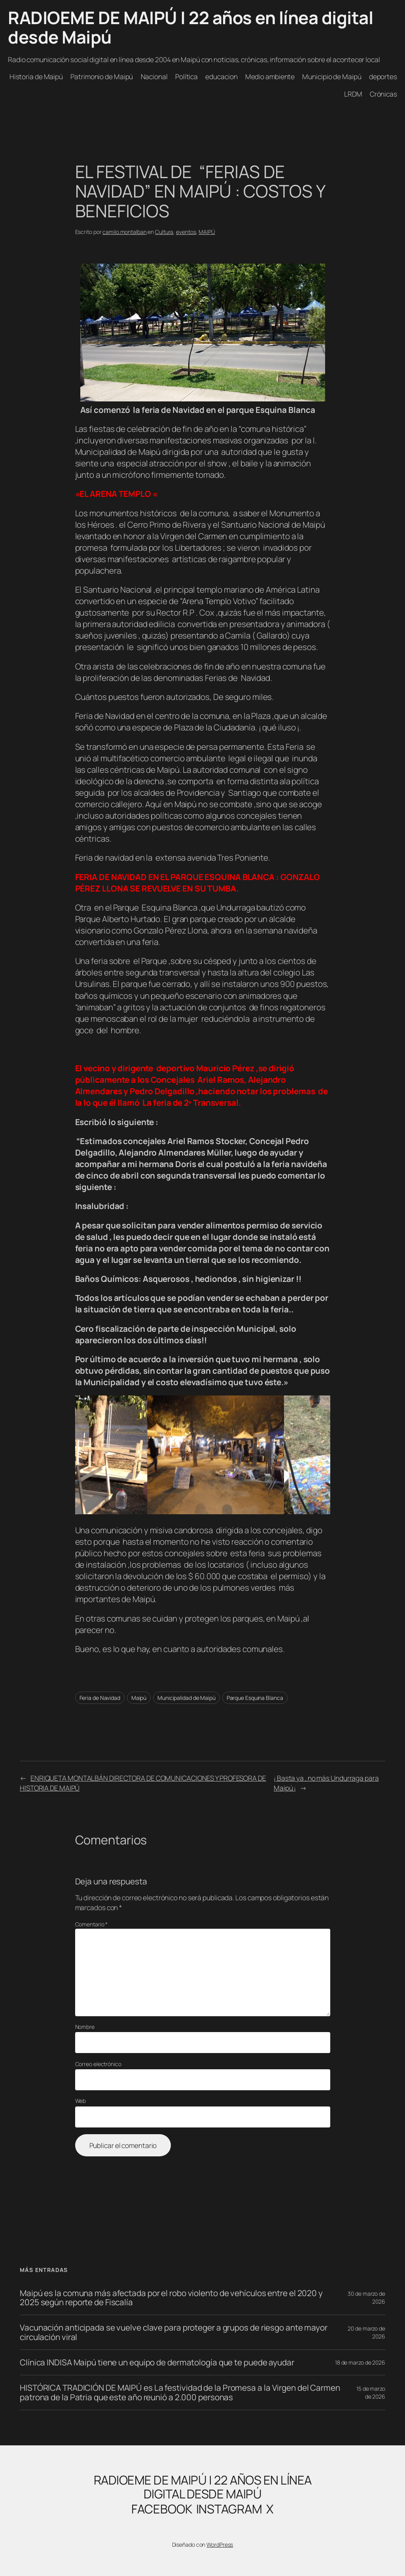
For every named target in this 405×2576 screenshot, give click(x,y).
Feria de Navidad (99, 1697)
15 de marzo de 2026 (370, 2392)
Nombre (85, 2026)
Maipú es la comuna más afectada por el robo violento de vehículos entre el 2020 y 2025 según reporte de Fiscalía (171, 2298)
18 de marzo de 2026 (360, 2362)
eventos (186, 232)
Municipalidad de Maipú (186, 1697)
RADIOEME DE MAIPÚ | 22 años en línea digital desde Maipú (190, 27)
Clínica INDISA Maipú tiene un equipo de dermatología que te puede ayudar (157, 2362)
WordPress (219, 2544)
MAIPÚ (207, 232)
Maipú (139, 1697)
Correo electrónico (98, 2064)
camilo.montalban (124, 232)
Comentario (91, 1924)
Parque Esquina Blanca (255, 1697)
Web (80, 2101)
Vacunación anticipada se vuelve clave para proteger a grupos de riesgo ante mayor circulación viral (173, 2332)
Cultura (164, 232)
